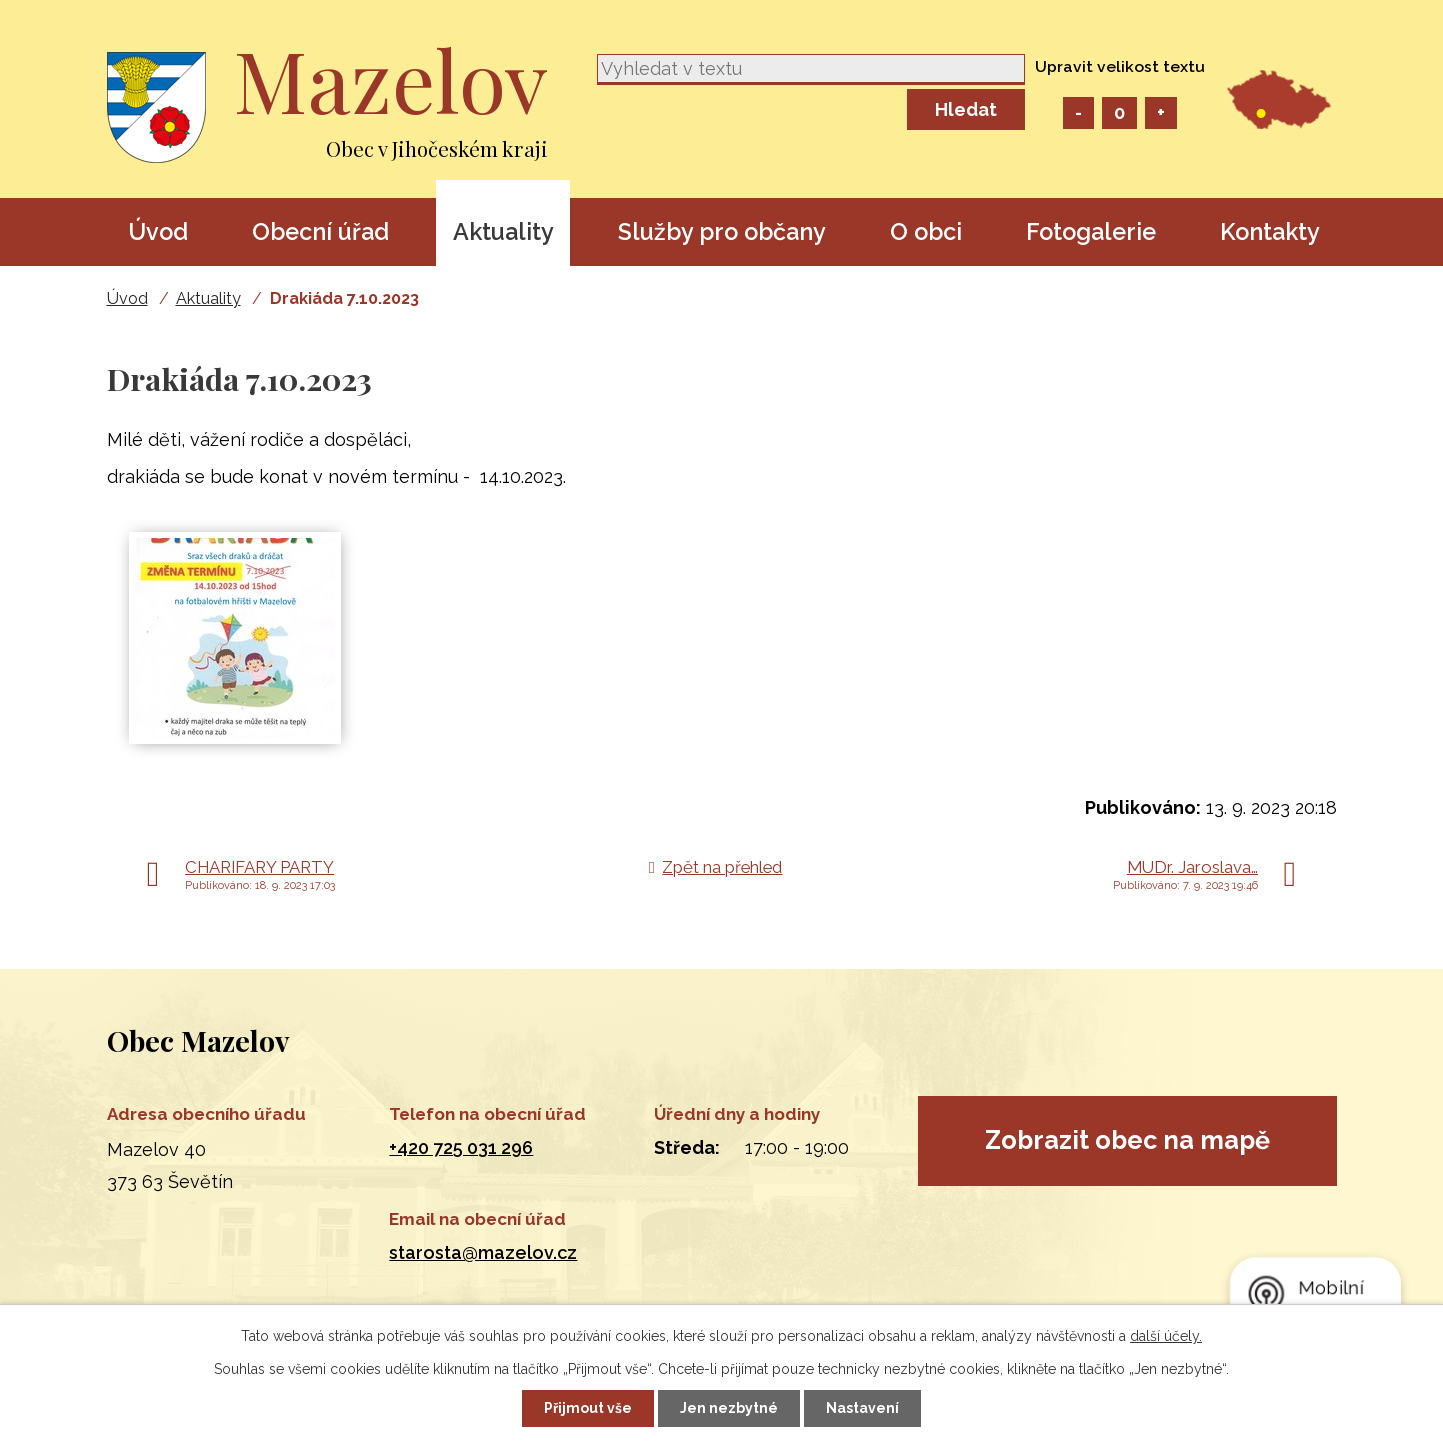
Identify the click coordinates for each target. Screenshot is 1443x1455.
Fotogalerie (1091, 231)
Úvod (158, 231)
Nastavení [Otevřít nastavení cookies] (862, 1408)
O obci (926, 231)
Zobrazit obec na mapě (1127, 1140)
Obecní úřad (320, 231)
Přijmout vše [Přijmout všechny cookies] (588, 1408)
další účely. (1166, 1336)
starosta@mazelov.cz (483, 1252)
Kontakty (1270, 231)
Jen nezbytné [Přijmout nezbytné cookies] (729, 1408)
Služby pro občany (722, 231)
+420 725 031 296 (461, 1147)
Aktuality (503, 231)
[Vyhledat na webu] (811, 69)
